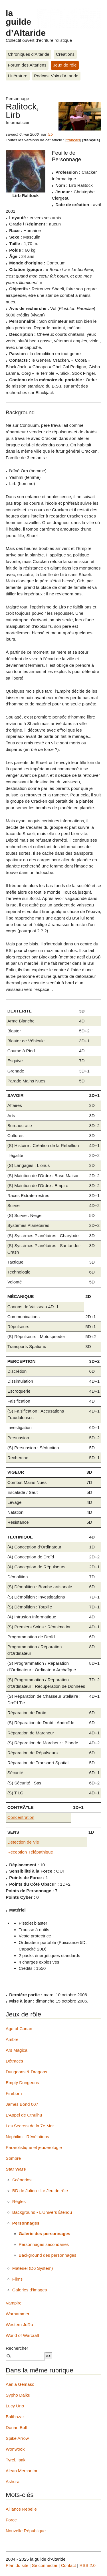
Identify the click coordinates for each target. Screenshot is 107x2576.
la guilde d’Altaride (26, 23)
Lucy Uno (15, 2405)
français (73, 140)
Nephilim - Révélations (27, 2136)
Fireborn (14, 2093)
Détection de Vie (23, 1842)
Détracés (14, 2061)
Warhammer (17, 2313)
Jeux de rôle (65, 65)
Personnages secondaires (44, 2244)
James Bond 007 (22, 2104)
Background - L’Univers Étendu (42, 2212)
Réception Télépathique (30, 1852)
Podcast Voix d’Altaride (56, 75)
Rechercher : (18, 2348)
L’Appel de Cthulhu (24, 2115)
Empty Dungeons (22, 2082)
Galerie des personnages (44, 2233)
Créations (65, 54)
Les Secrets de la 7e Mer (30, 2125)
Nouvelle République (26, 2530)
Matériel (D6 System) (32, 2268)
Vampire (13, 2302)
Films (17, 2279)
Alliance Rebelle (21, 2509)
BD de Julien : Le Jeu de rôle (40, 2190)
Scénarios (22, 2179)
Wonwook (15, 2449)
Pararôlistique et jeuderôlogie (34, 2147)
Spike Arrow (17, 2438)
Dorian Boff (16, 2427)
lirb (50, 134)
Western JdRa (19, 2324)
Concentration (21, 1817)
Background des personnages (47, 2255)
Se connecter (45, 2565)
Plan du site (17, 2565)
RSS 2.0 (87, 2565)
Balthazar (15, 2416)
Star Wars (16, 2169)
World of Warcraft (22, 2335)
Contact (68, 2565)
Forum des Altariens (27, 65)
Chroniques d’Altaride (28, 54)
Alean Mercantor (21, 2470)
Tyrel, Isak (15, 2459)
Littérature (17, 75)
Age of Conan (19, 2028)
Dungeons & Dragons (26, 2071)
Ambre (12, 2039)
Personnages (25, 2223)
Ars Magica (16, 2050)
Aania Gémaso (20, 2384)
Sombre (13, 2158)
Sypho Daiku (18, 2395)
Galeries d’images (29, 2289)
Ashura (12, 2481)
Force (11, 2519)
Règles (19, 2201)
